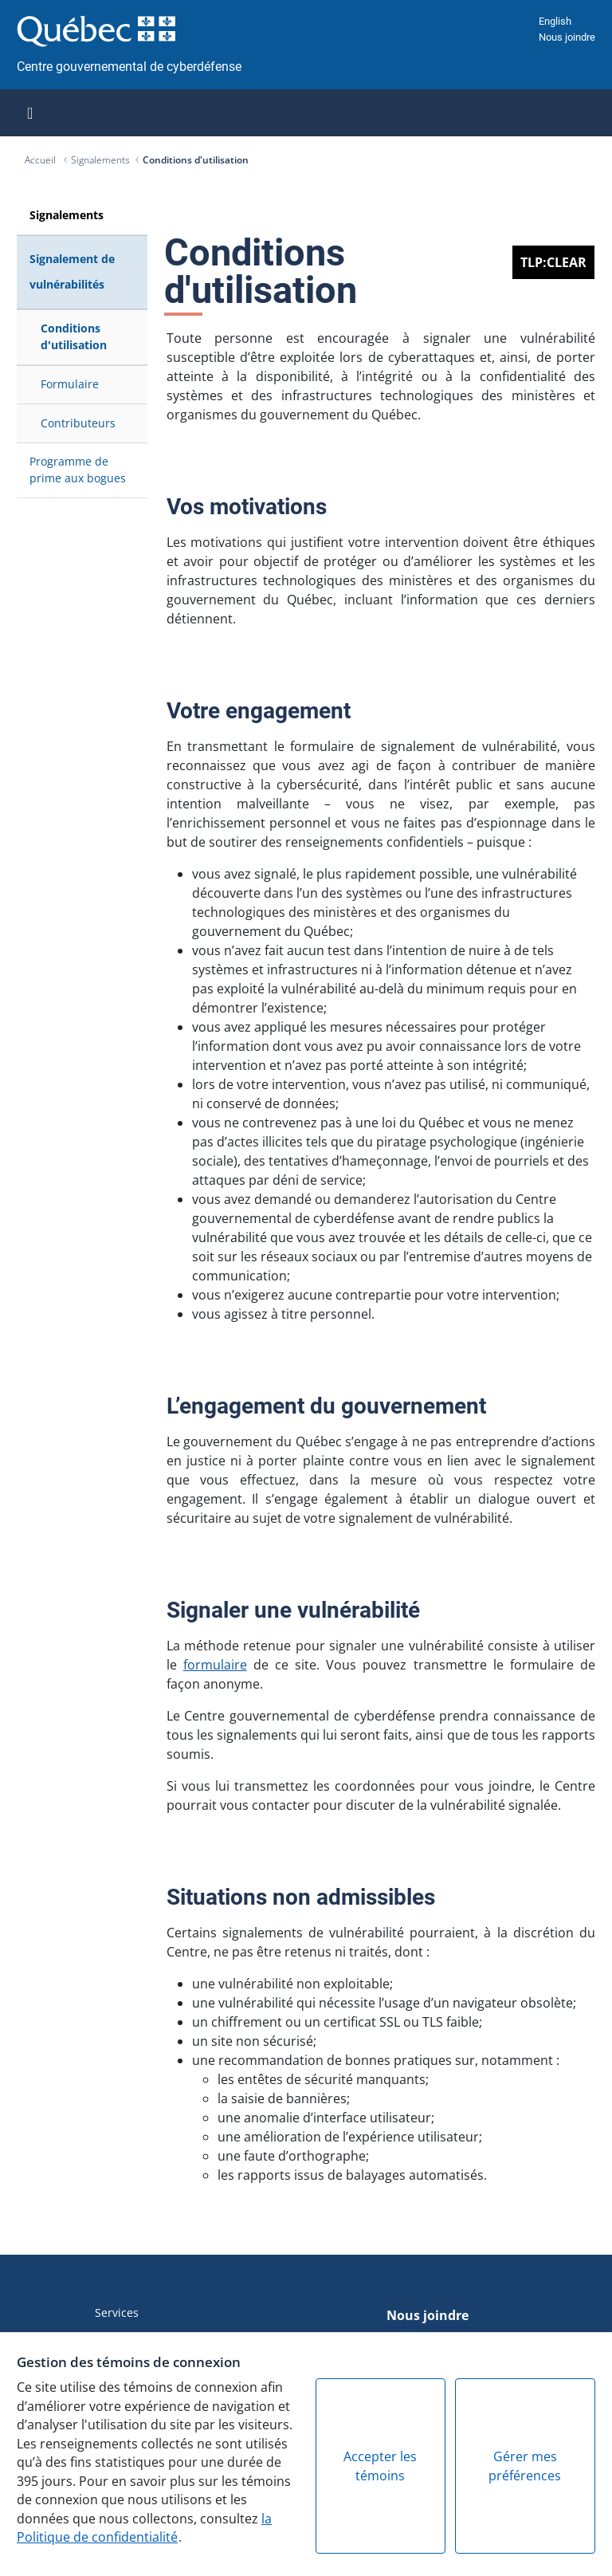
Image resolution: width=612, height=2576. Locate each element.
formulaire (215, 1664)
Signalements (100, 160)
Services (117, 2312)
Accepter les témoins (380, 2466)
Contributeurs (78, 423)
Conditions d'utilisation (196, 160)
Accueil (41, 160)
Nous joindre (567, 37)
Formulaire (70, 383)
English (555, 21)
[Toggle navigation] (30, 113)
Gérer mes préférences (524, 2466)
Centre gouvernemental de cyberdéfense (129, 66)
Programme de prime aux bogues (77, 469)
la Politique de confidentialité (144, 2528)
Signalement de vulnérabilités (72, 271)
